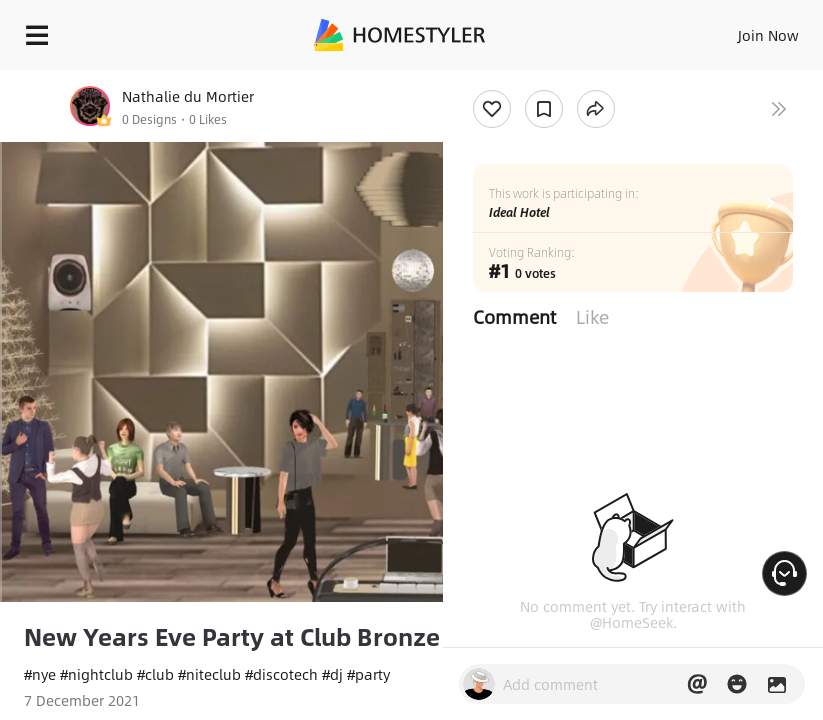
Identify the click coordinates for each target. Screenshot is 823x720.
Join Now (768, 35)
